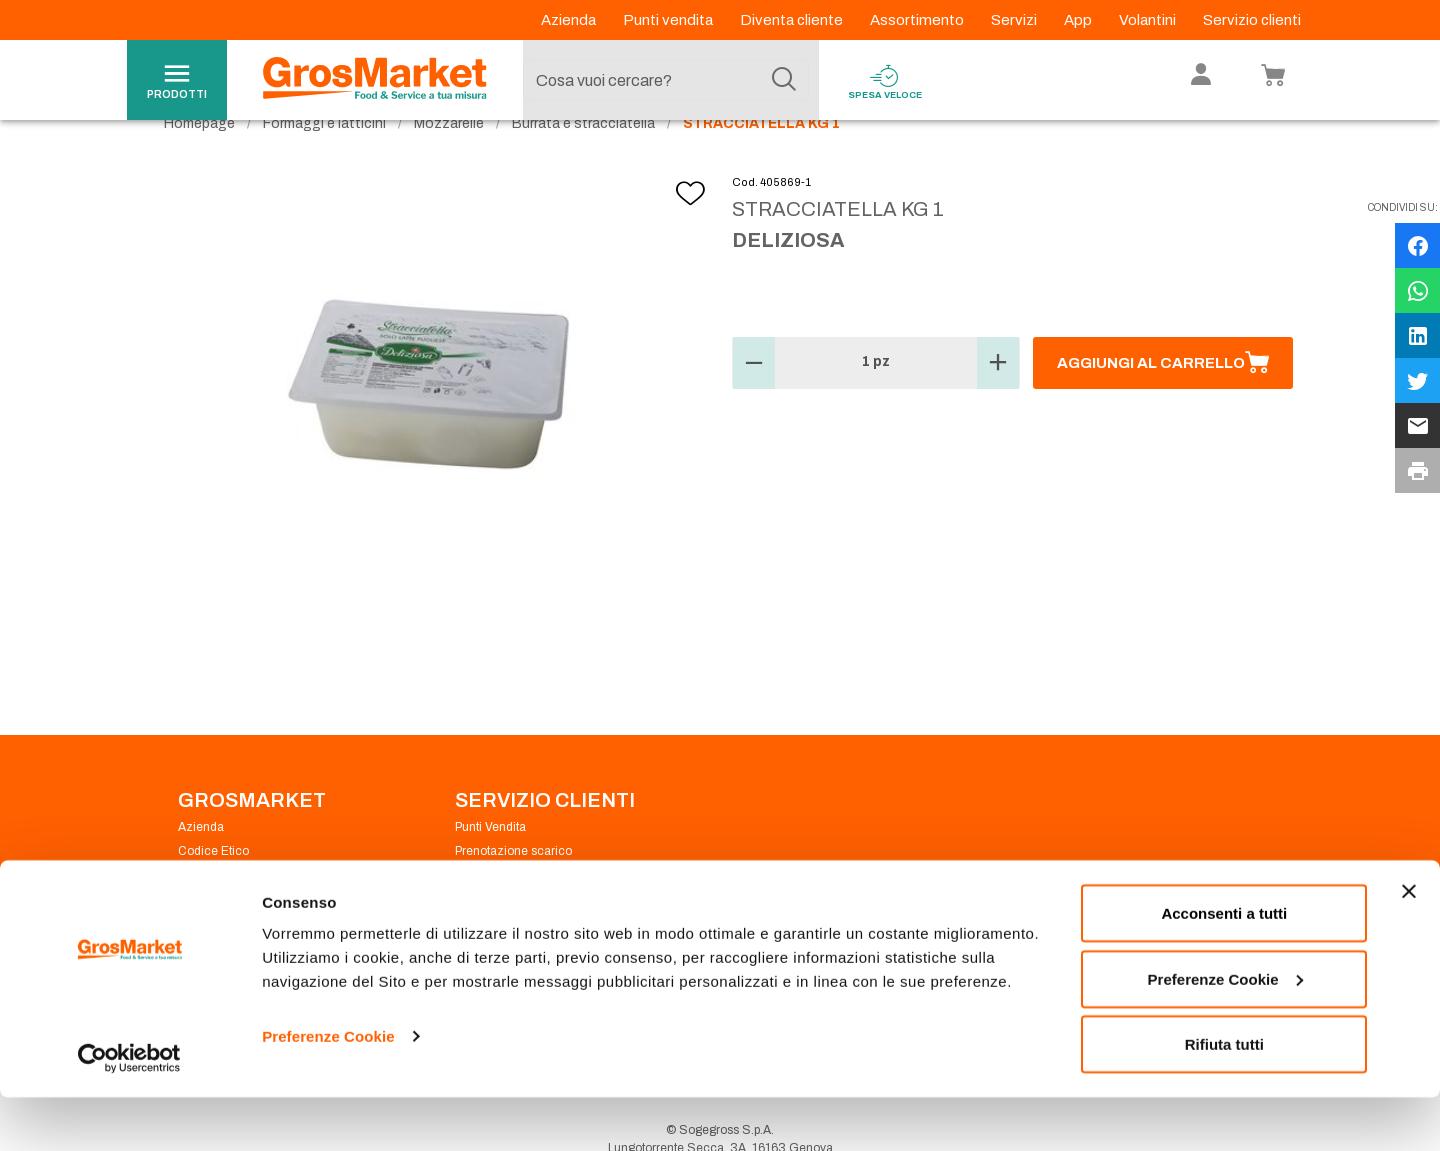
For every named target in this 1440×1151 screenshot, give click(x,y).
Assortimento (918, 20)
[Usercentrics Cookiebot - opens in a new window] (129, 1112)
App (1079, 20)
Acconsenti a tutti (1224, 966)
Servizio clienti (1252, 20)
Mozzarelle (449, 160)
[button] (754, 400)
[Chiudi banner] (1409, 945)
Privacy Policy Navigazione (252, 912)
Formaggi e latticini (324, 160)
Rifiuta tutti (1224, 1097)
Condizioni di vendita (513, 912)
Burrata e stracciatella (583, 160)
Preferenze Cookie (328, 1089)
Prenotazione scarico (513, 888)
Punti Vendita (490, 864)
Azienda (570, 20)
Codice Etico (213, 888)
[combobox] (666, 80)
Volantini (1149, 20)
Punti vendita (669, 20)
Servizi (1015, 20)
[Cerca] (784, 80)
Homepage (199, 160)
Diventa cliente (793, 20)
